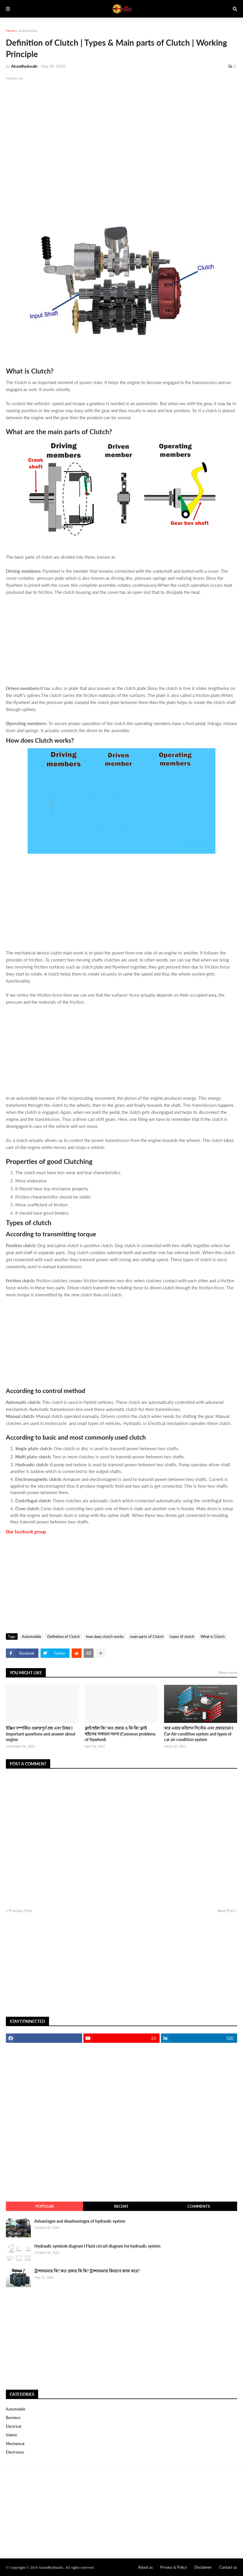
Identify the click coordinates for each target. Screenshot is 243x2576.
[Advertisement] (121, 150)
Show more (227, 1672)
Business (13, 2417)
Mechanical (15, 2443)
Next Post (225, 1910)
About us (145, 2567)
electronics (15, 2452)
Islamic (11, 2434)
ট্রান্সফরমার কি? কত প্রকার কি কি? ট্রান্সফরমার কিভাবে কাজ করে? (87, 2270)
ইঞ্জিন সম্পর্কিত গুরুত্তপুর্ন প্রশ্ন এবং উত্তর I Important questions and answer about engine (40, 1734)
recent (121, 2206)
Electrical (13, 2426)
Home (10, 30)
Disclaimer (203, 2567)
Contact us (228, 2567)
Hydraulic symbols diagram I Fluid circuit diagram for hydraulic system (97, 2245)
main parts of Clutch (146, 1636)
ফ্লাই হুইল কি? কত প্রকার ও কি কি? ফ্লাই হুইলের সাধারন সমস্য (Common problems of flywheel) (120, 1734)
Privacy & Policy (173, 2567)
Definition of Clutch (63, 1636)
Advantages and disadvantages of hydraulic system (79, 2221)
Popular (44, 2206)
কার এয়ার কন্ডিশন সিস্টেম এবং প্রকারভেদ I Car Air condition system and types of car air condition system (198, 1734)
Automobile (28, 30)
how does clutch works (105, 1636)
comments (199, 2206)
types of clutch (182, 1636)
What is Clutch (212, 1636)
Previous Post (20, 1910)
